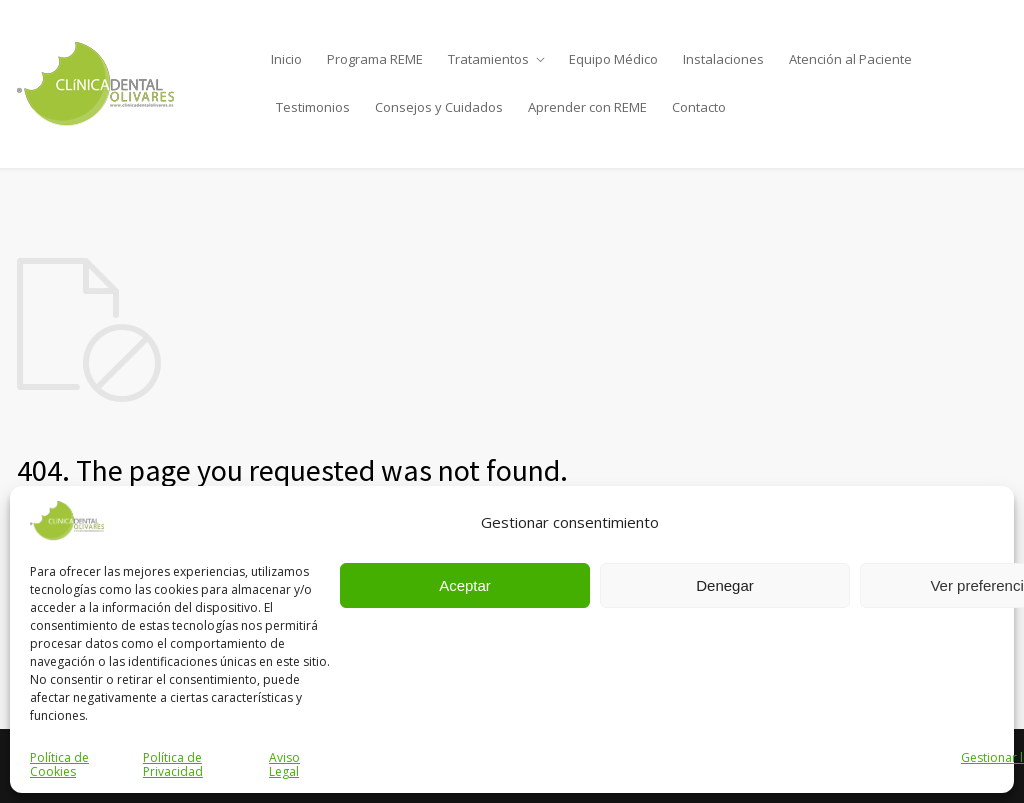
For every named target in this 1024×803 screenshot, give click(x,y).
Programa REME (375, 59)
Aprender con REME (587, 107)
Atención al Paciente (850, 59)
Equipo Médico (613, 59)
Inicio (286, 59)
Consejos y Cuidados (439, 107)
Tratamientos (488, 59)
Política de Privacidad (173, 764)
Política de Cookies (59, 764)
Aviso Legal (284, 764)
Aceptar (465, 585)
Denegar (725, 585)
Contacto (699, 107)
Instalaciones (723, 59)
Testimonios (313, 107)
